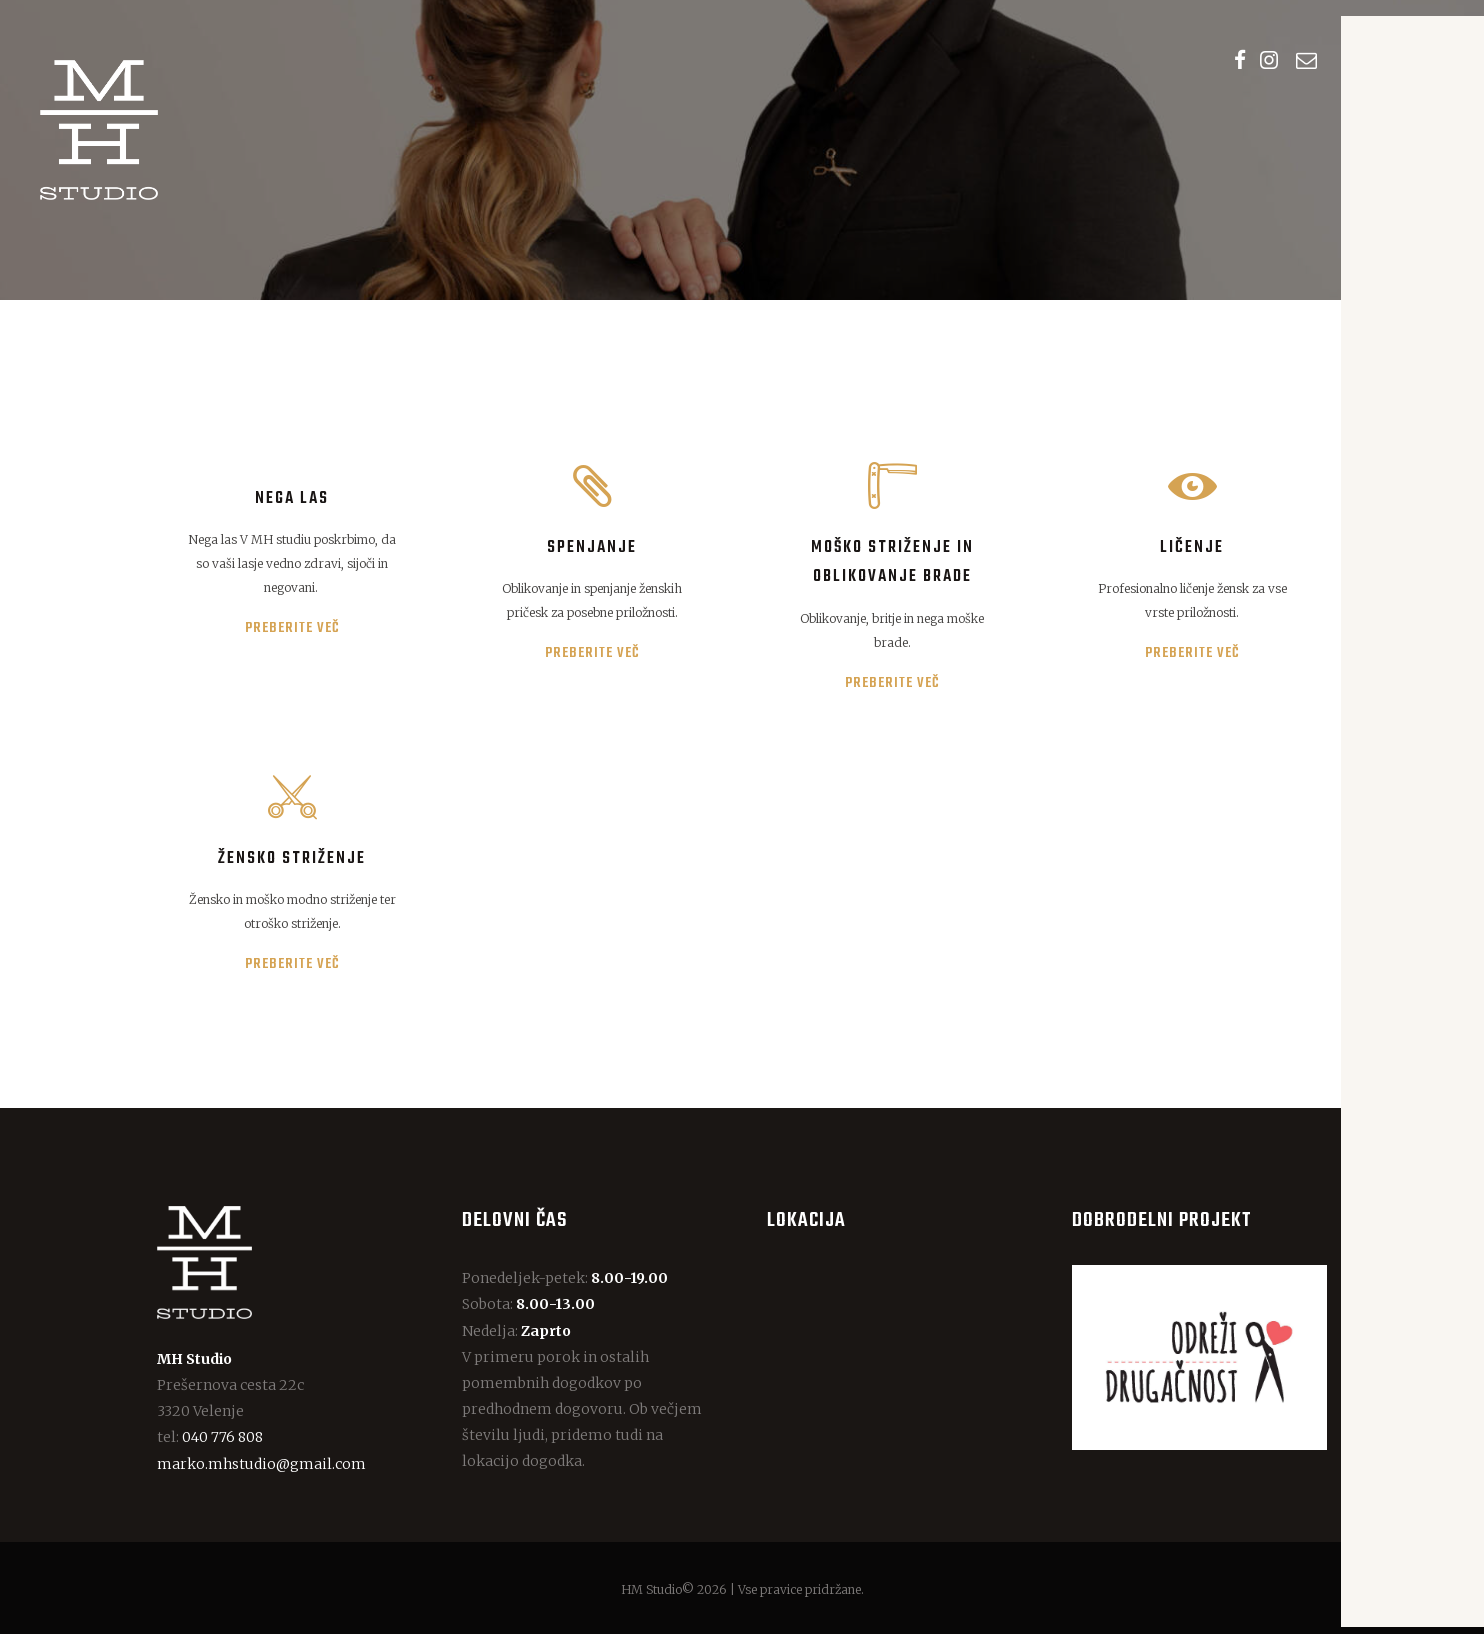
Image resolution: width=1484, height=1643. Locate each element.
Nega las (292, 501)
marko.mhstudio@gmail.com (261, 1473)
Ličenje (1192, 550)
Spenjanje (592, 550)
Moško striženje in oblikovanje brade (892, 565)
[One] (894, 1366)
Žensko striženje (292, 866)
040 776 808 (222, 1447)
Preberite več (292, 632)
